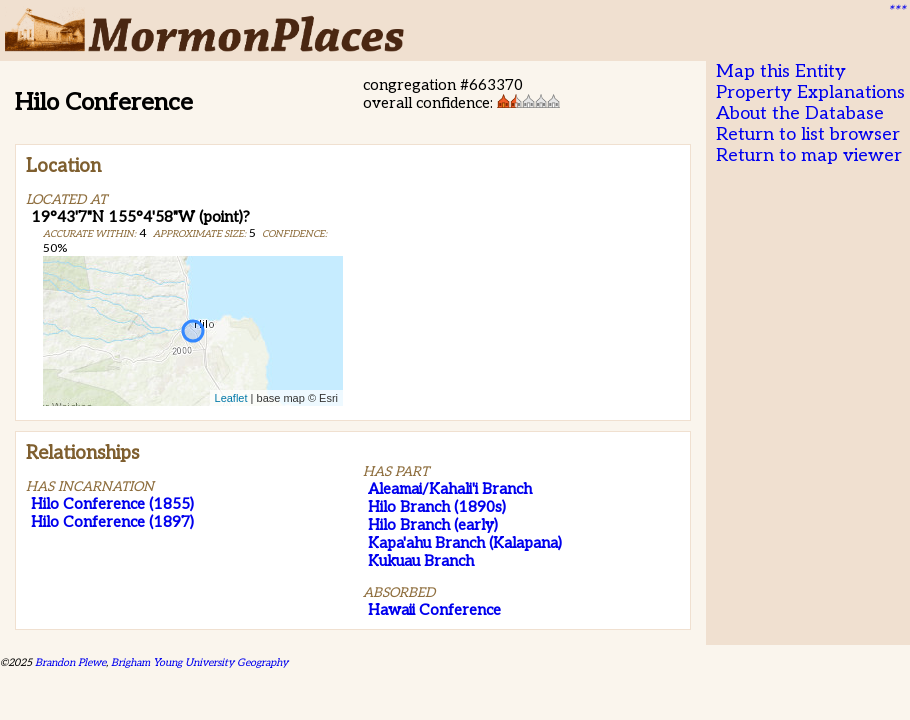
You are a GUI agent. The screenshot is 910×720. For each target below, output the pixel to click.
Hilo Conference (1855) (112, 504)
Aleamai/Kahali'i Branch (450, 489)
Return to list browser (808, 134)
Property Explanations (810, 92)
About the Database (800, 113)
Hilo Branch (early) (433, 525)
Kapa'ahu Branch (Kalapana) (465, 543)
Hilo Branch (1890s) (437, 507)
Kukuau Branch (421, 561)
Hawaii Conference (434, 610)
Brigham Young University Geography (199, 662)
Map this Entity (781, 71)
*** (896, 11)
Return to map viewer (809, 155)
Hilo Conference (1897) (112, 522)
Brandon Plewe (70, 662)
